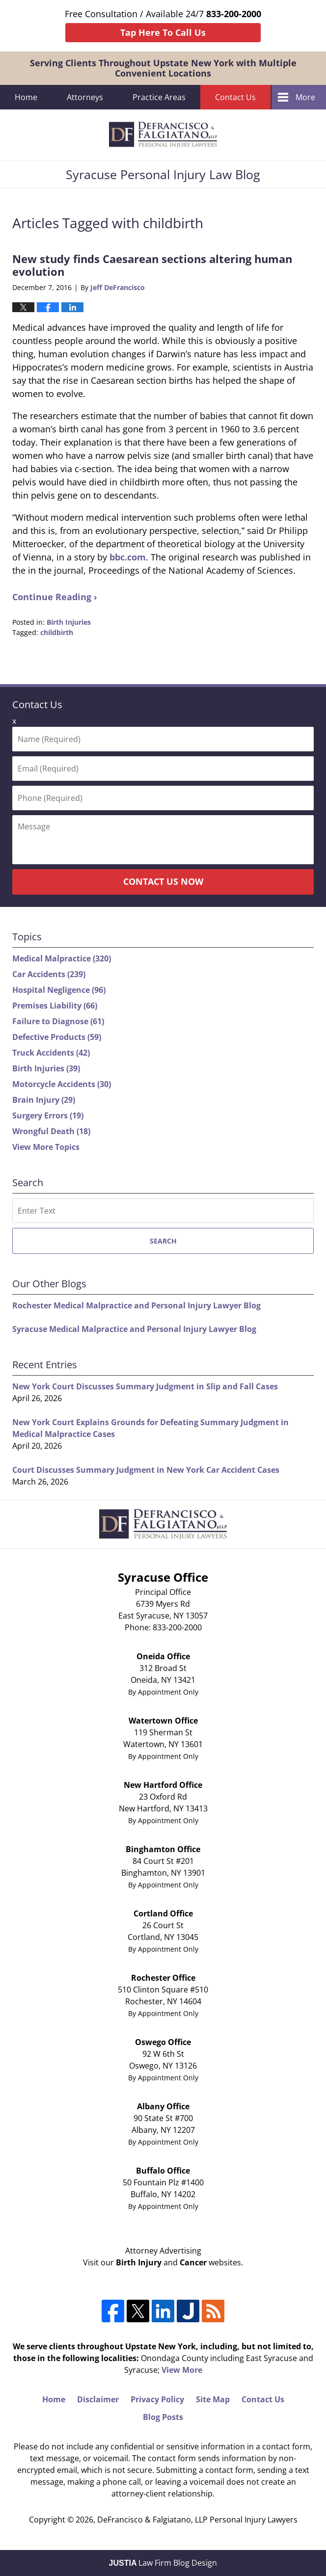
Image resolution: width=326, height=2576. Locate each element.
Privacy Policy (157, 2399)
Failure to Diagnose (58, 1021)
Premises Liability (54, 1005)
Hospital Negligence (59, 989)
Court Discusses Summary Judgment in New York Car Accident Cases (145, 1469)
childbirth (56, 632)
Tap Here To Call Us (163, 32)
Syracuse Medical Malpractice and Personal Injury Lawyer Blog (134, 1329)
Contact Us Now (163, 881)
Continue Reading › (54, 597)
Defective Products (56, 1037)
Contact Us (235, 97)
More (305, 97)
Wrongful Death (51, 1131)
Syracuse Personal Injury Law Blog (163, 135)
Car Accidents (48, 974)
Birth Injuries (69, 622)
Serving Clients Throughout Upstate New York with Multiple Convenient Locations (163, 68)
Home (26, 97)
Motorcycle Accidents (61, 1084)
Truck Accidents (51, 1052)
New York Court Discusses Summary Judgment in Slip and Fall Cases (145, 1386)
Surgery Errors (47, 1115)
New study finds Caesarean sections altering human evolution (152, 265)
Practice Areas (159, 97)
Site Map (213, 2399)
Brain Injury (43, 1099)
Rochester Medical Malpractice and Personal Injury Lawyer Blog (136, 1305)
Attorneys (85, 97)
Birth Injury (139, 2262)
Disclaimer (98, 2399)
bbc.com (127, 557)
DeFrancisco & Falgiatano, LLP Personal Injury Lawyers (197, 2519)
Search (163, 1241)
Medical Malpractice (61, 958)
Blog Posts (163, 2417)
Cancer (193, 2262)
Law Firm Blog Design (163, 2562)
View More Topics (46, 1147)
